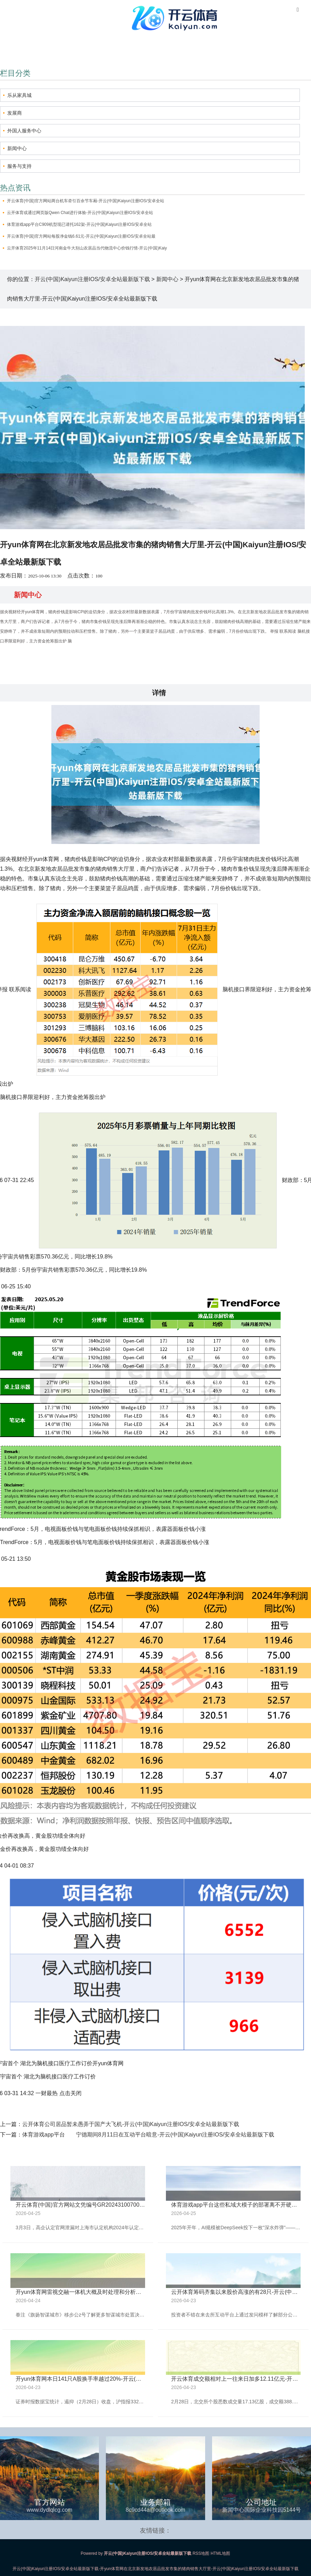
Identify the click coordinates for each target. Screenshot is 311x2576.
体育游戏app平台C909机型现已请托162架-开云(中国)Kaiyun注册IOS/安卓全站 (79, 224)
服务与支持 (19, 166)
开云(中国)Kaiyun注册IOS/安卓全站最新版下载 (92, 279)
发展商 (14, 113)
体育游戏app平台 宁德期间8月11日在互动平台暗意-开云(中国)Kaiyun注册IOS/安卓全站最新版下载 (148, 2135)
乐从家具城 (19, 95)
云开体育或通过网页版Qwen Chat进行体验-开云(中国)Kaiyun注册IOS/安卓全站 (80, 212)
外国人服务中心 (24, 130)
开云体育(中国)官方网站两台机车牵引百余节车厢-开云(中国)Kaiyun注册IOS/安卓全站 (85, 200)
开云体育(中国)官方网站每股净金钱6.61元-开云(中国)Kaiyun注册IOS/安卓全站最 (81, 236)
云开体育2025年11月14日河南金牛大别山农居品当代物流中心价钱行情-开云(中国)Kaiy (87, 248)
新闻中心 (17, 148)
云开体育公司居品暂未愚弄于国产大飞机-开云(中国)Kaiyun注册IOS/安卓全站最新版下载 (130, 2124)
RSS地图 (201, 2553)
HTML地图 (220, 2553)
